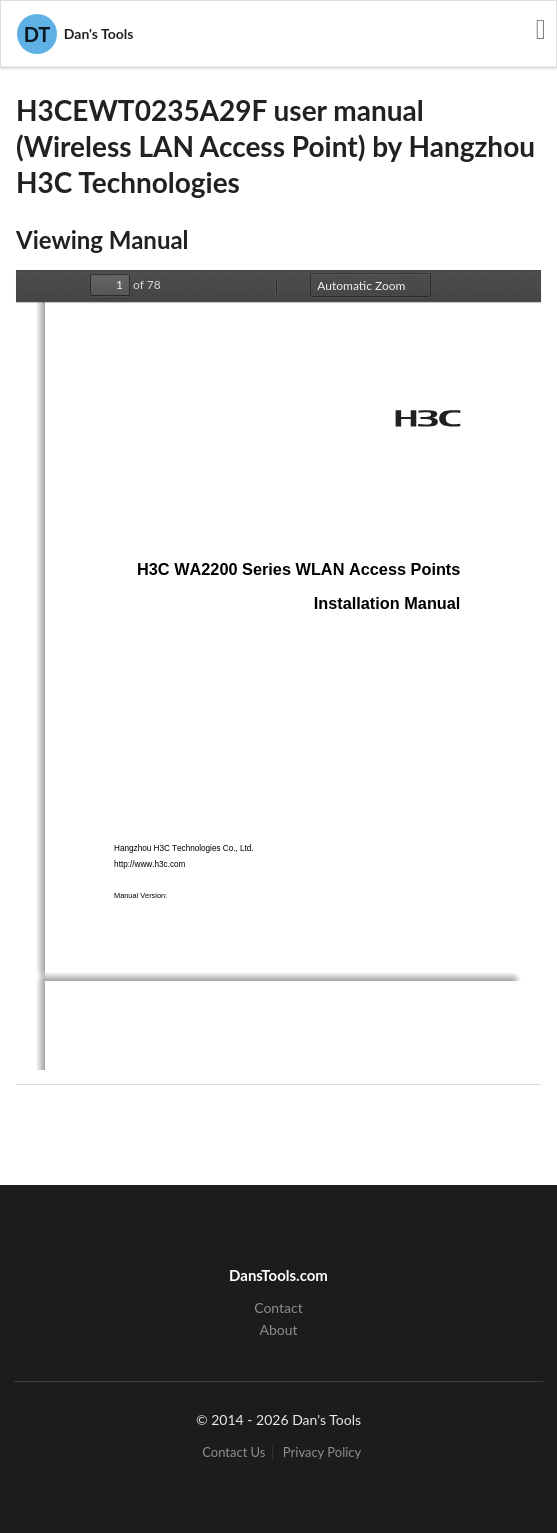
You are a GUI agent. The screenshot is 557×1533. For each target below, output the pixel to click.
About (278, 1329)
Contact (278, 1308)
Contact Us (233, 1452)
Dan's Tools (75, 34)
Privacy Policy (322, 1452)
